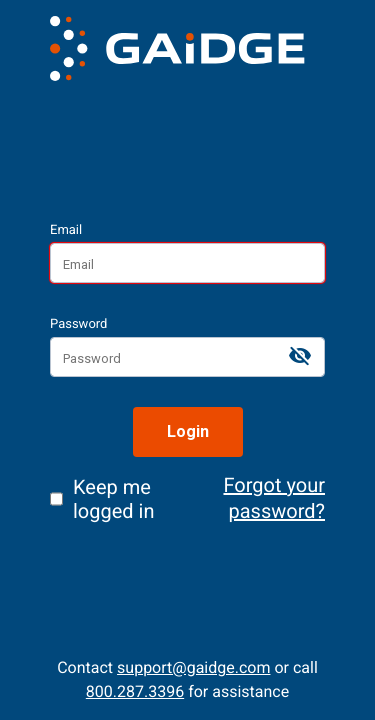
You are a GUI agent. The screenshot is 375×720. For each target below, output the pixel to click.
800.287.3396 (135, 691)
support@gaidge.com (193, 667)
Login (188, 431)
